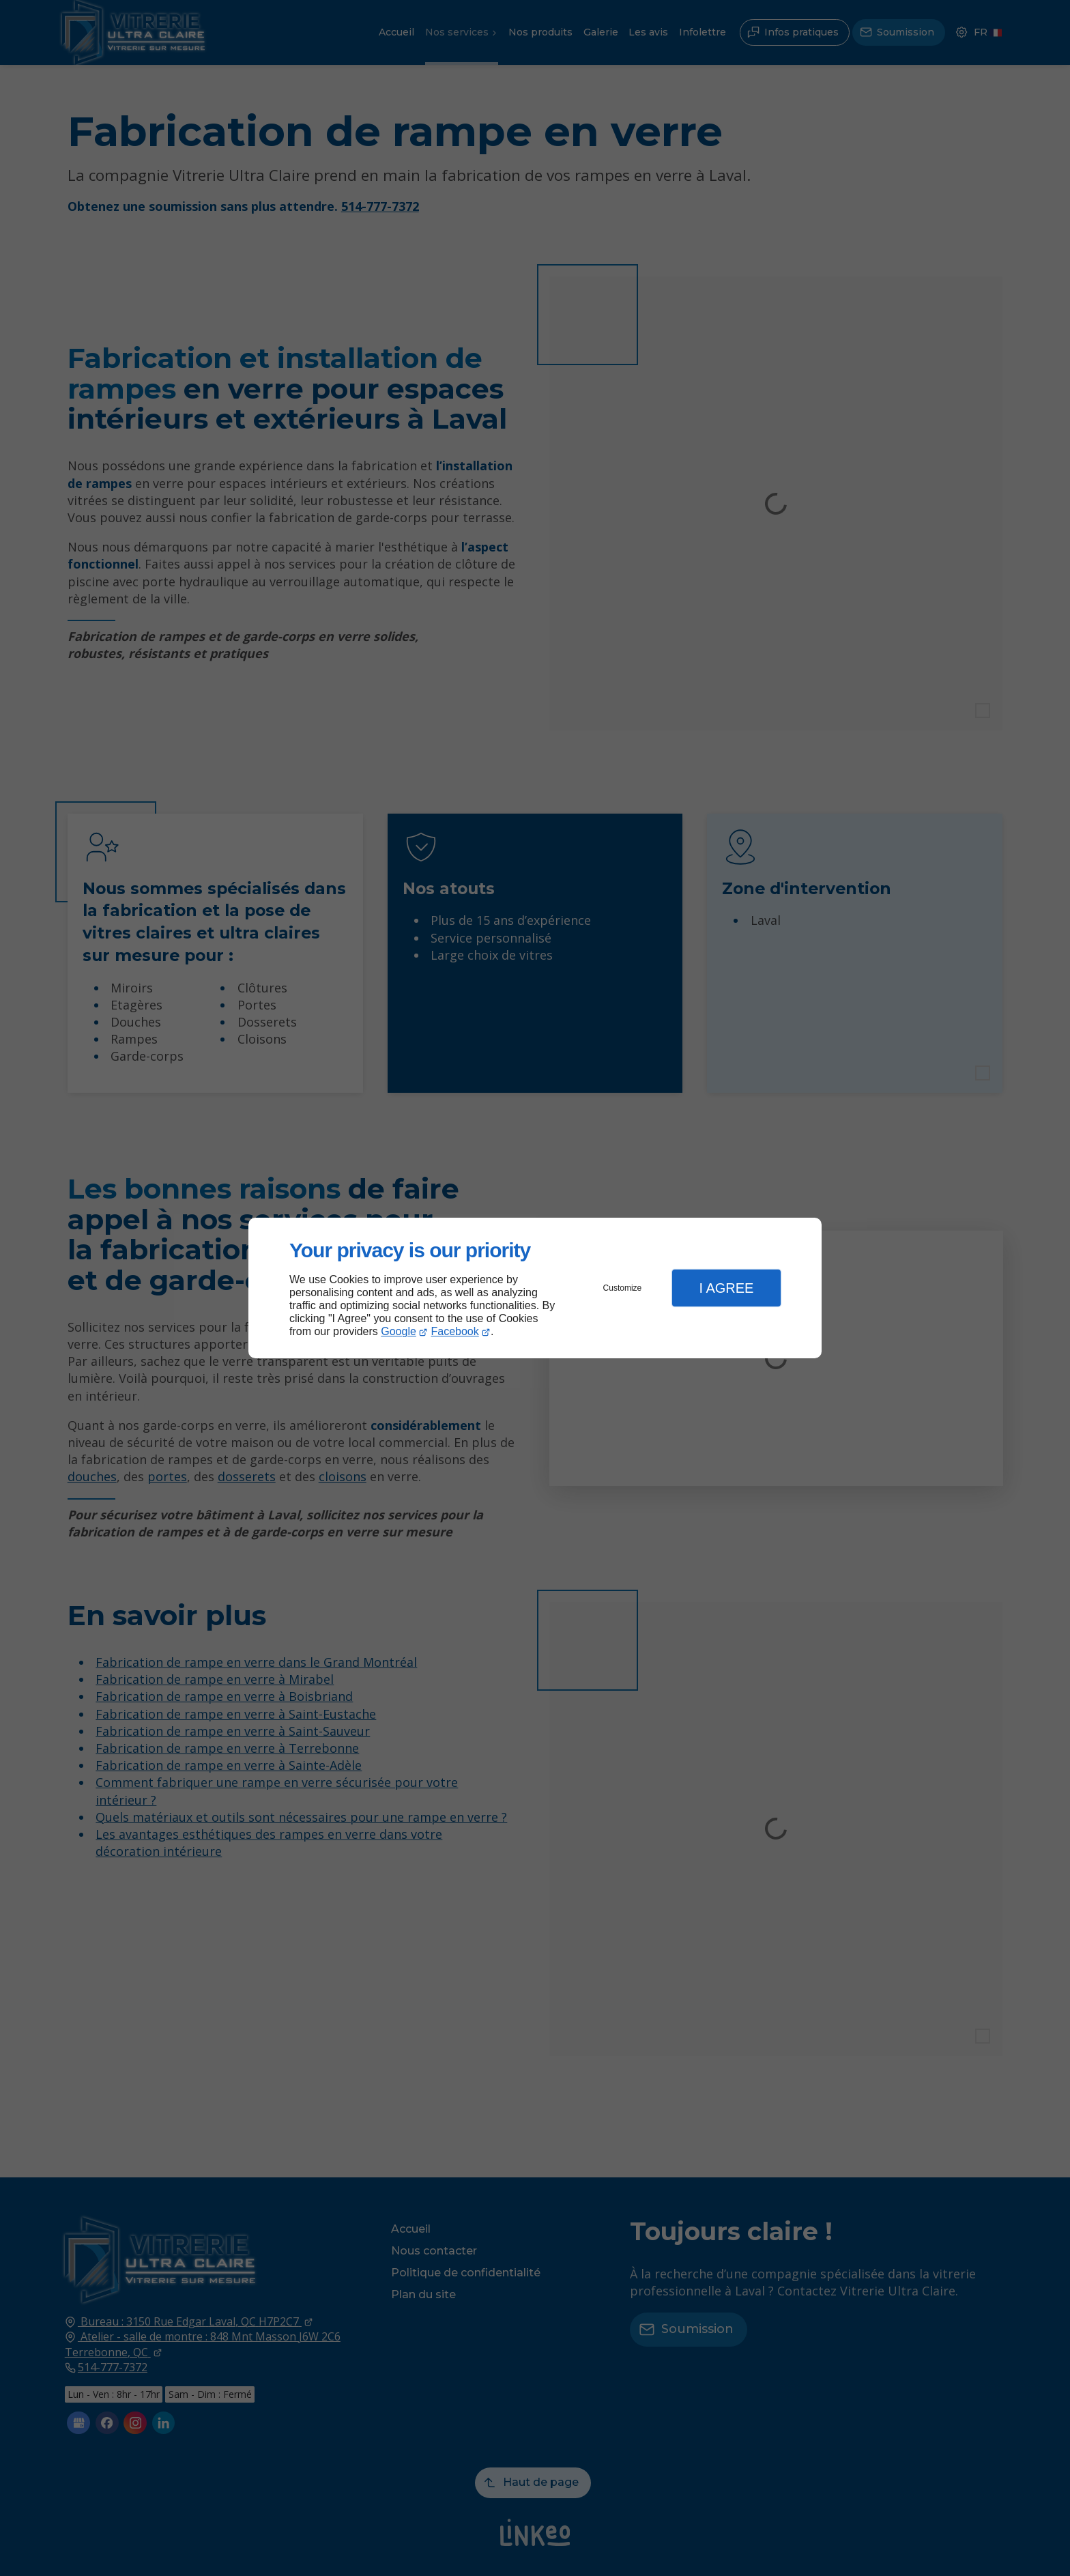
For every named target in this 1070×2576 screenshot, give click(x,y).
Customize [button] (622, 1288)
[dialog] (535, 1288)
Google (398, 1331)
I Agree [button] (726, 1288)
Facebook (455, 1331)
